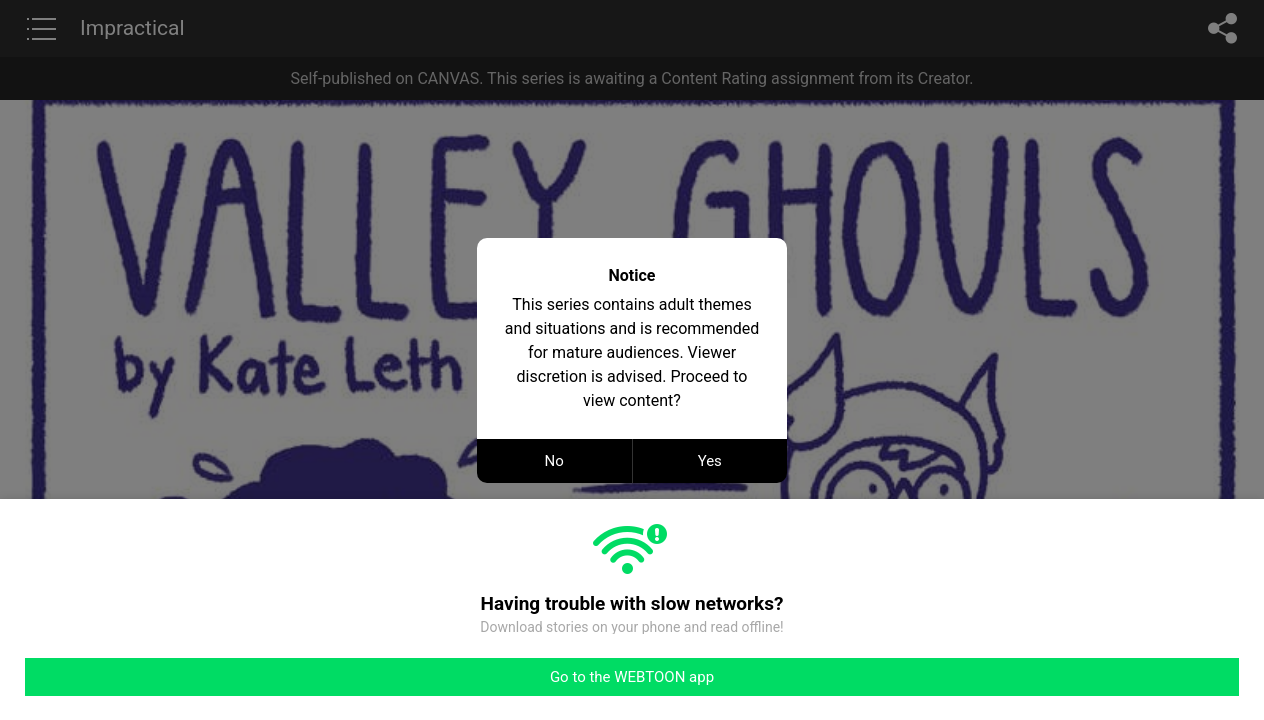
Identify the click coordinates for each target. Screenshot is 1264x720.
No (554, 461)
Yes (710, 461)
